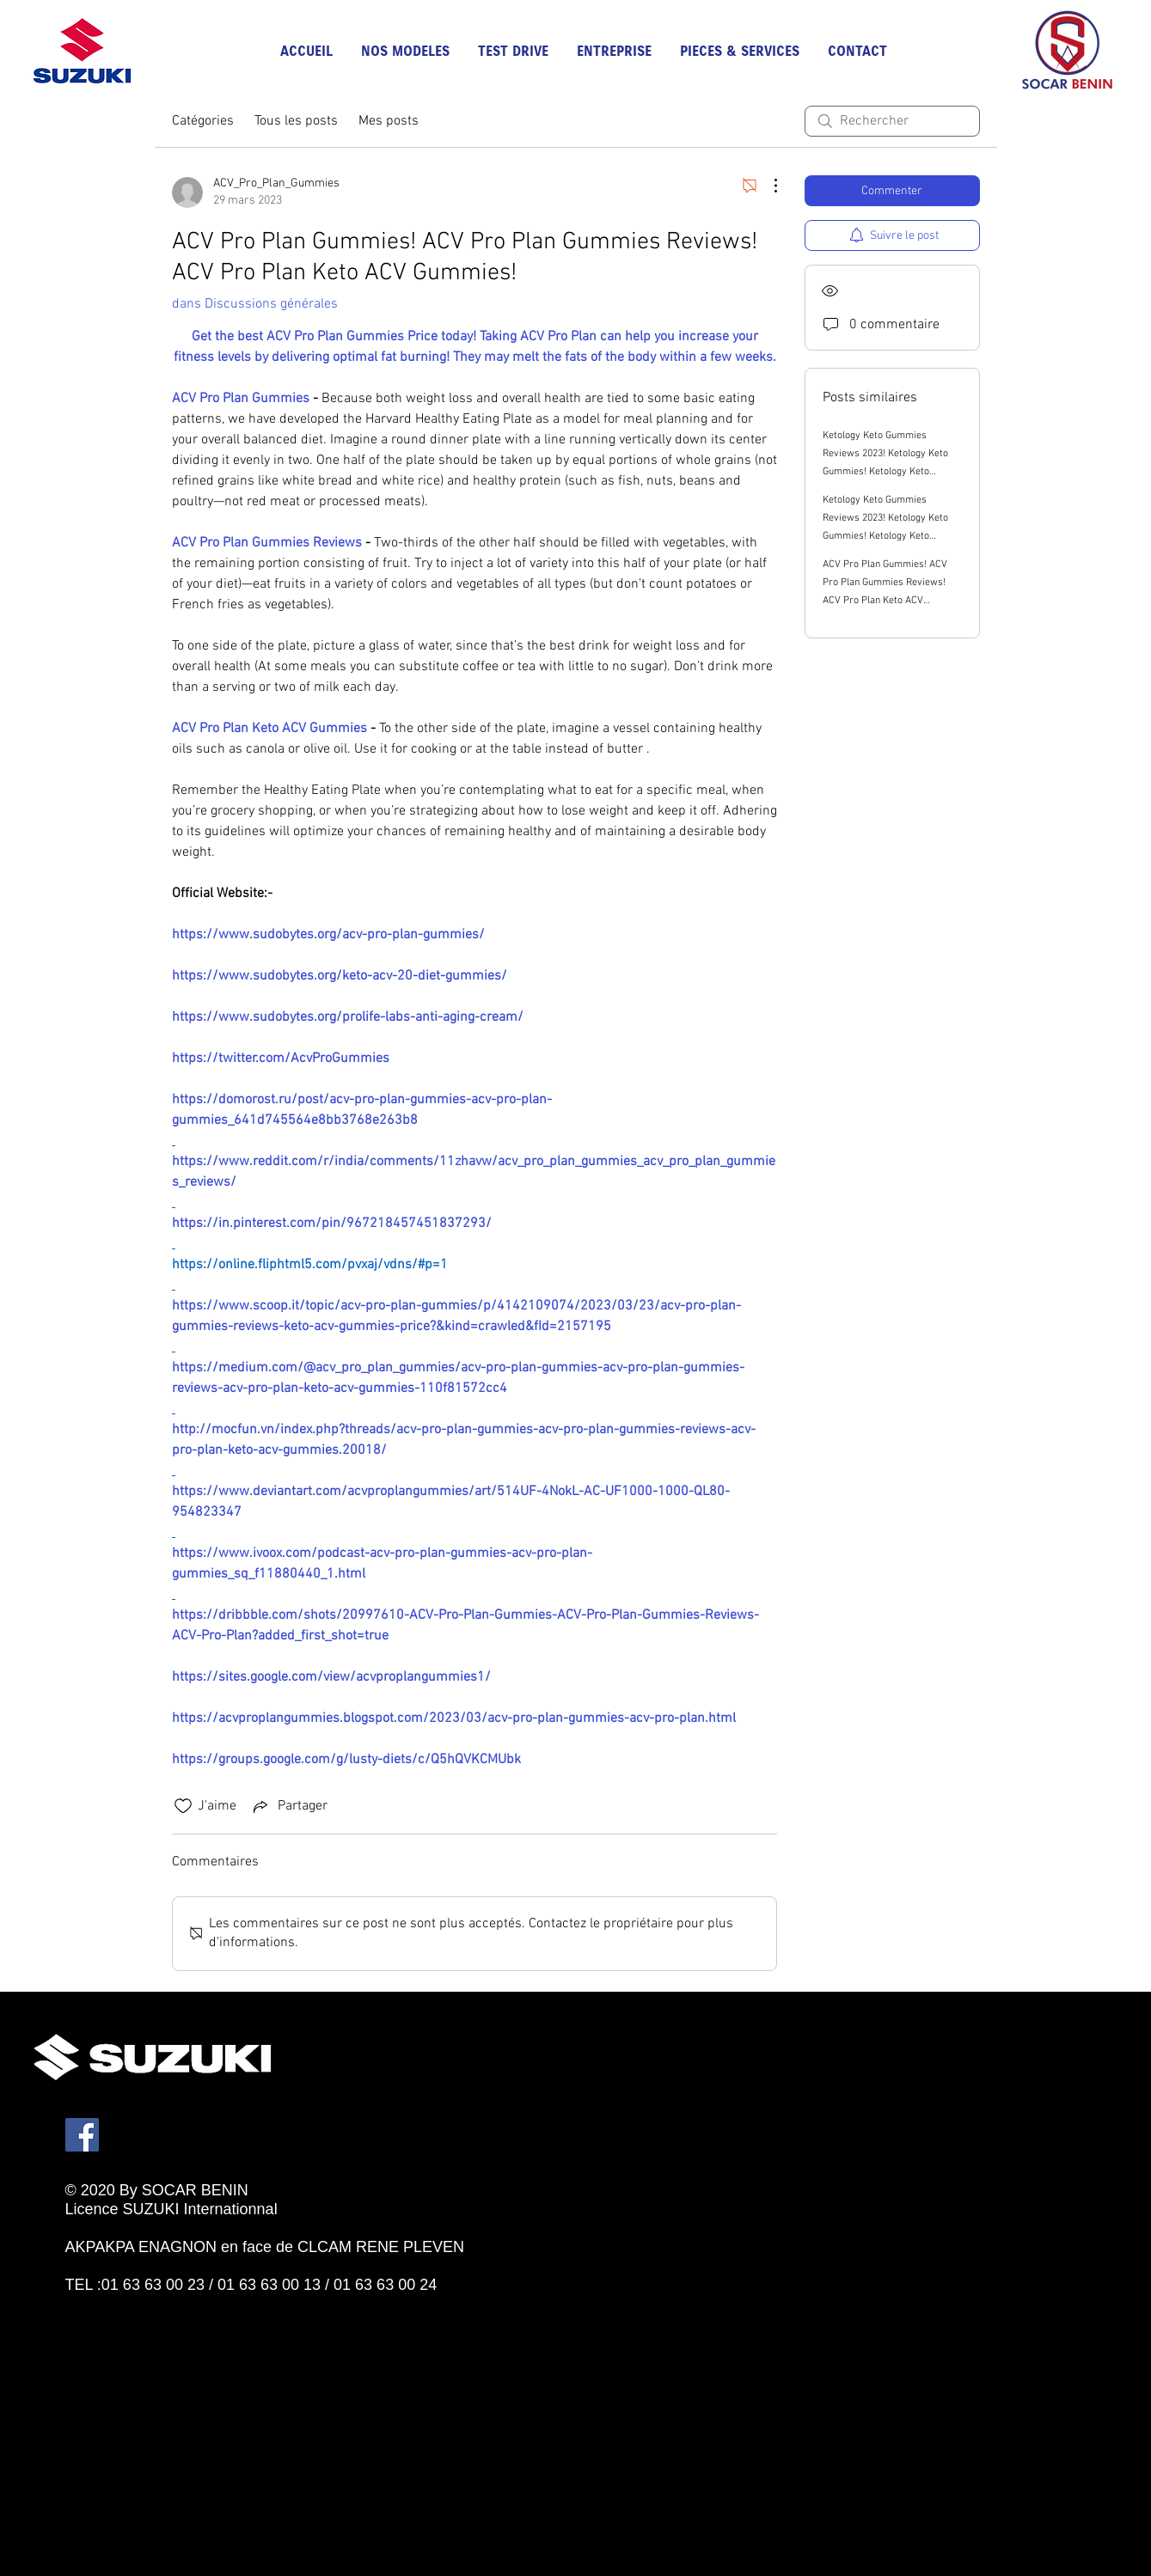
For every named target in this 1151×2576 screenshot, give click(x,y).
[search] (892, 121)
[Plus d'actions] (766, 185)
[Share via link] (289, 1806)
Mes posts (388, 121)
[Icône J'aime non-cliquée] (183, 1806)
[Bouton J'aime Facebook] (142, 2303)
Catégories (203, 121)
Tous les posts (296, 121)
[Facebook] (82, 2135)
